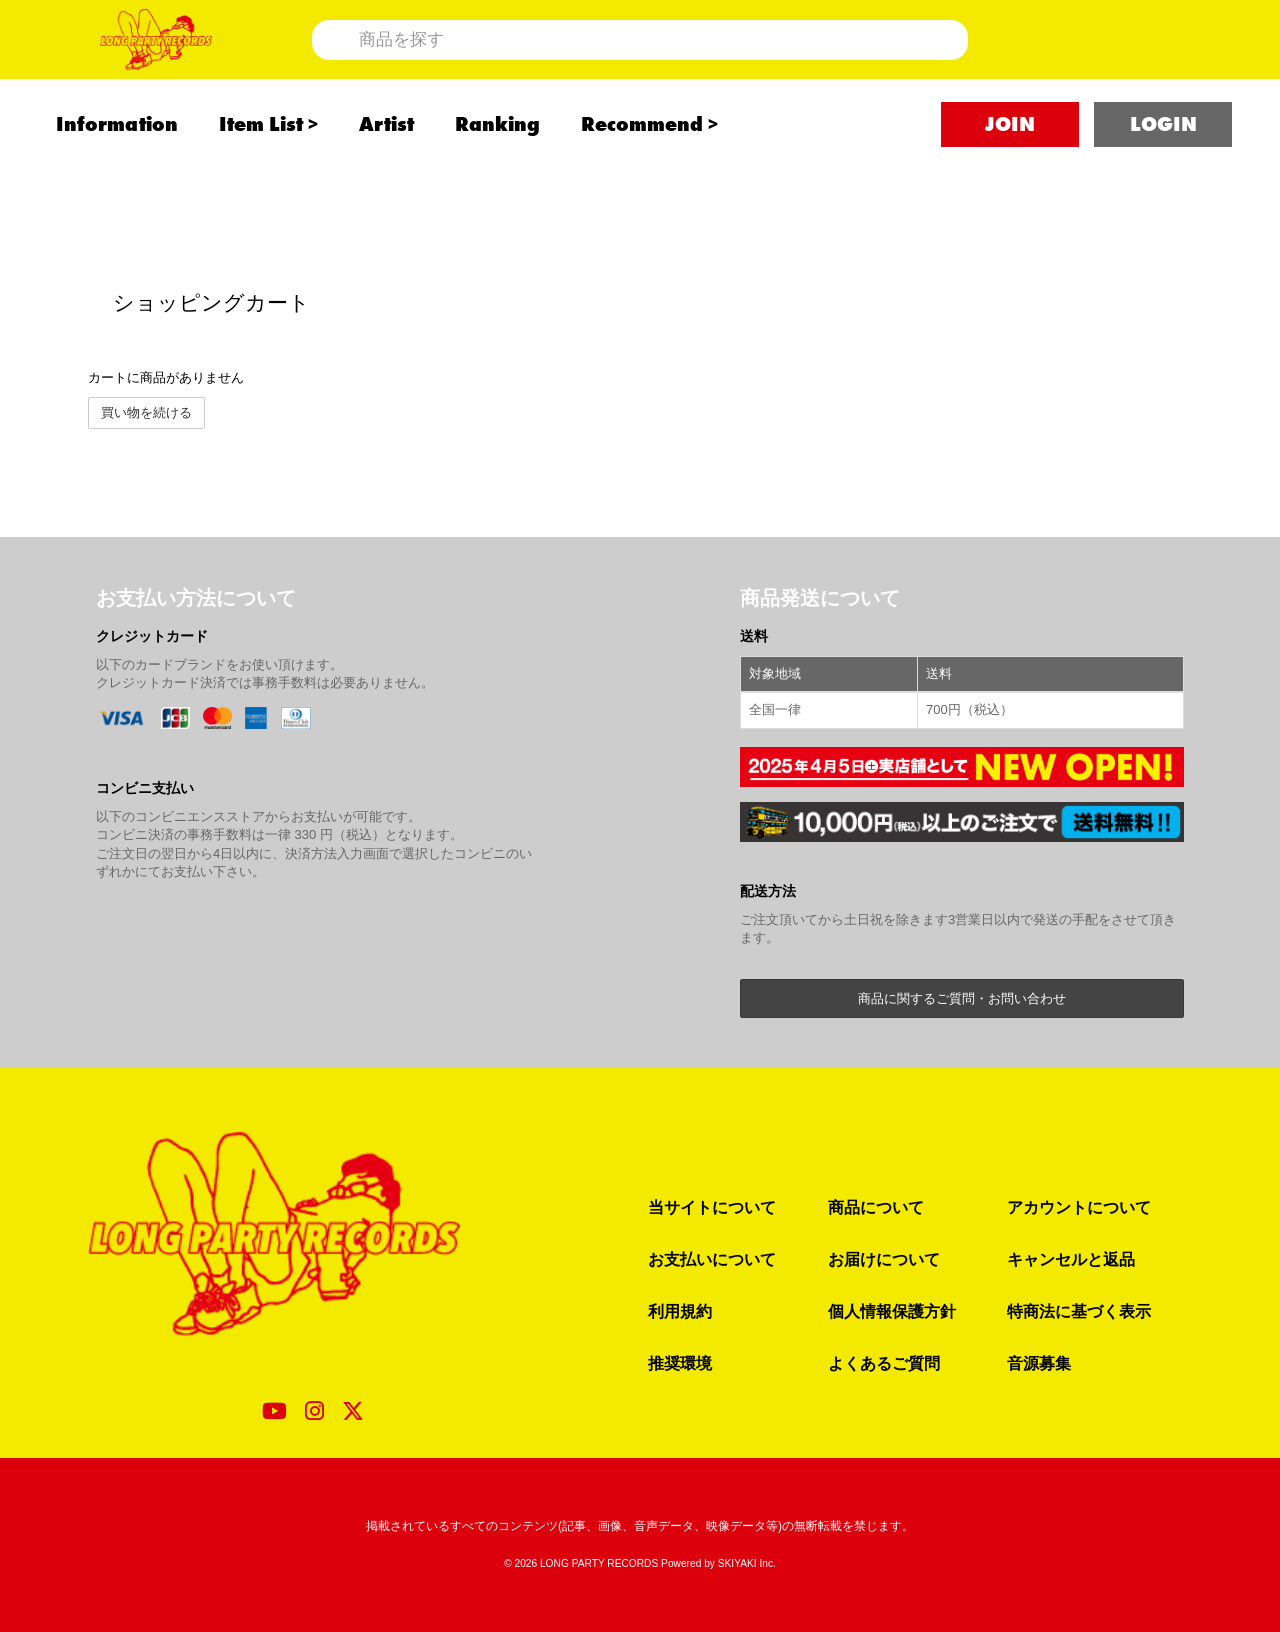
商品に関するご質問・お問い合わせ (962, 998)
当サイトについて (712, 1207)
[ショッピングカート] (1124, 67)
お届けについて (884, 1259)
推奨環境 (680, 1363)
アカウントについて (1079, 1207)
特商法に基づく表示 (1079, 1311)
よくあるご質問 (884, 1363)
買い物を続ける (146, 412)
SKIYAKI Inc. (747, 1563)
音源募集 (1039, 1363)
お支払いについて (712, 1259)
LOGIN (1163, 181)
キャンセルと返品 (1071, 1259)
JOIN (1010, 181)
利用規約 (680, 1311)
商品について (876, 1207)
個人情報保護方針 (892, 1311)
